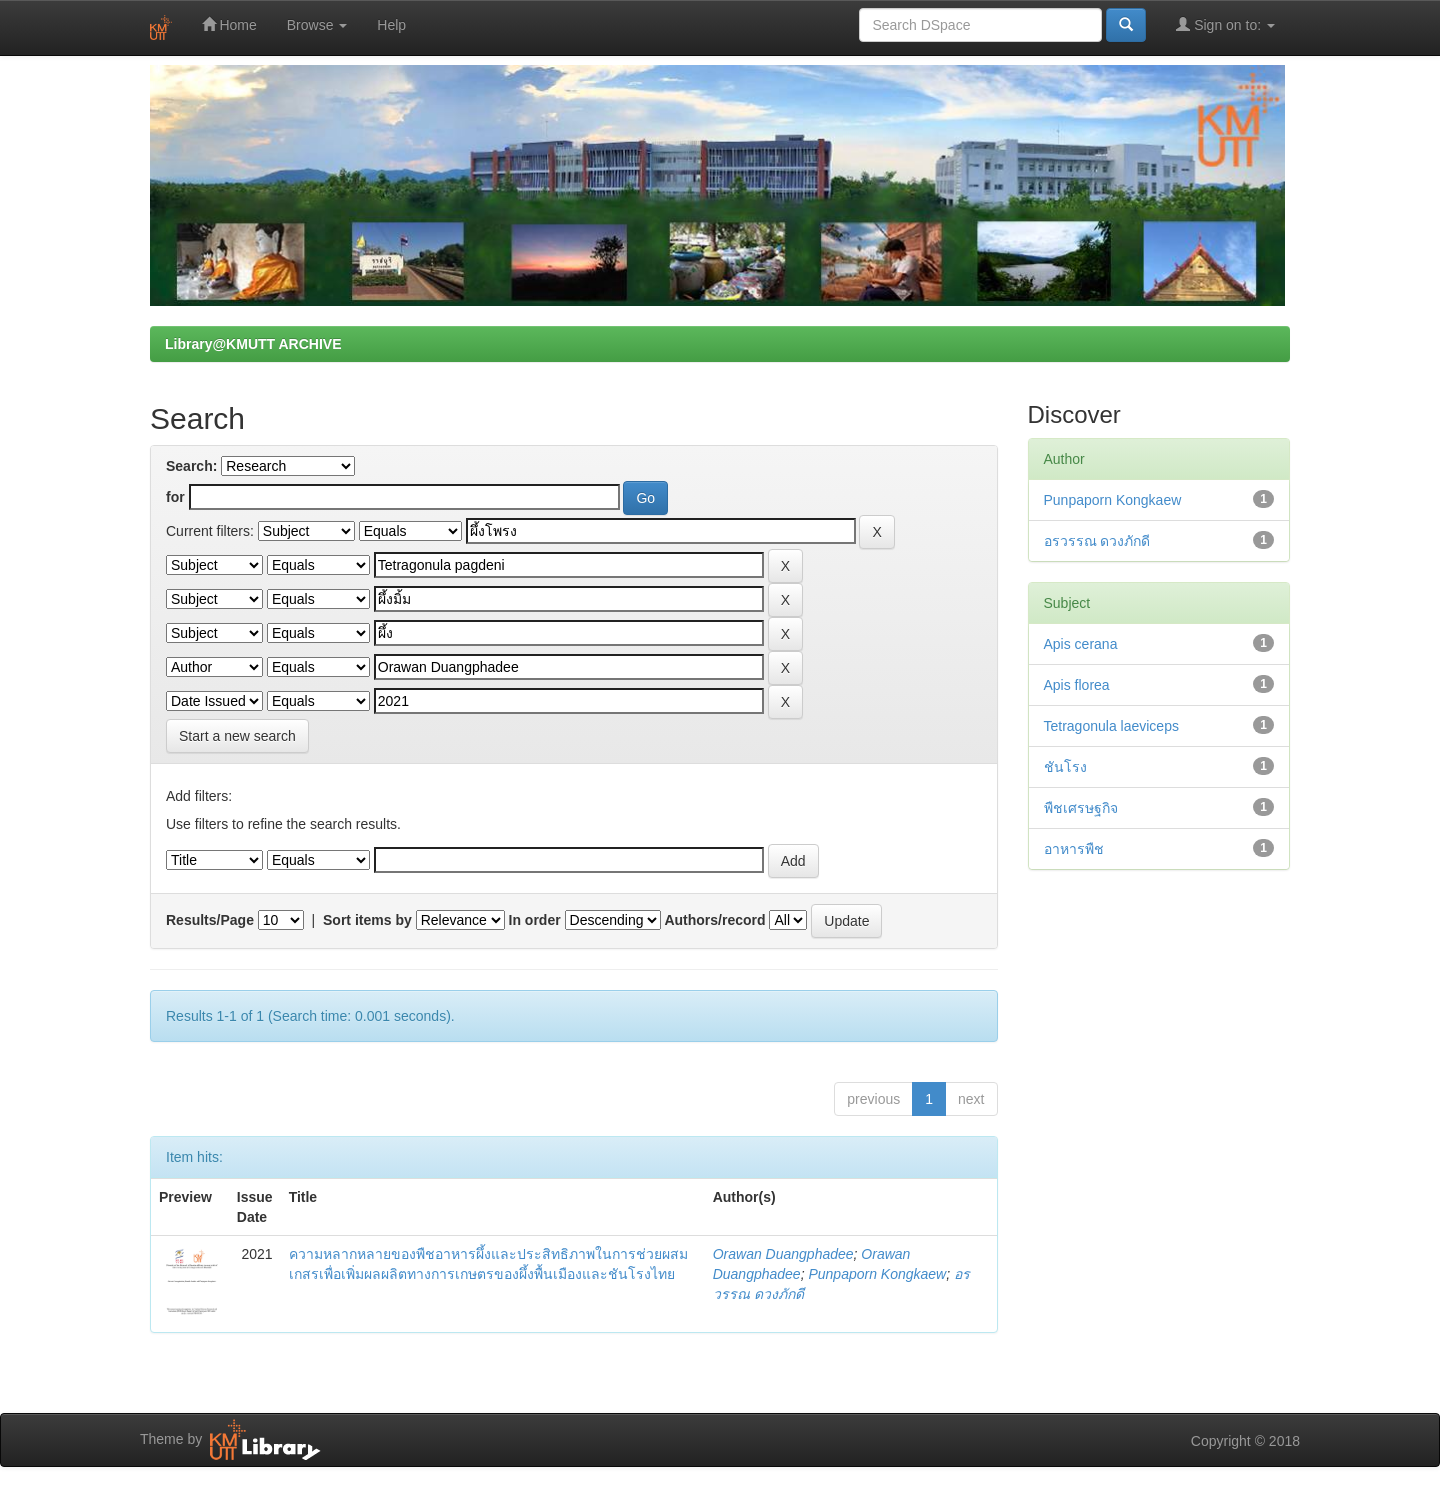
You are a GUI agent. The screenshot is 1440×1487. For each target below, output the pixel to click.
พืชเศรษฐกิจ (1081, 808)
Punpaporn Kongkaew (877, 1274)
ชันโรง (1065, 767)
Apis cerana (1081, 644)
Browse (317, 25)
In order (535, 920)
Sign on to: (1225, 24)
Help (391, 25)
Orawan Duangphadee (783, 1254)
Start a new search (237, 736)
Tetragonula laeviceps (1111, 726)
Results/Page (210, 920)
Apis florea (1077, 685)
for (175, 497)
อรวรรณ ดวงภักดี (1097, 541)
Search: (191, 466)
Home (229, 24)
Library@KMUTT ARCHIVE (253, 344)
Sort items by (367, 920)
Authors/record (714, 920)
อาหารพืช (1074, 849)
